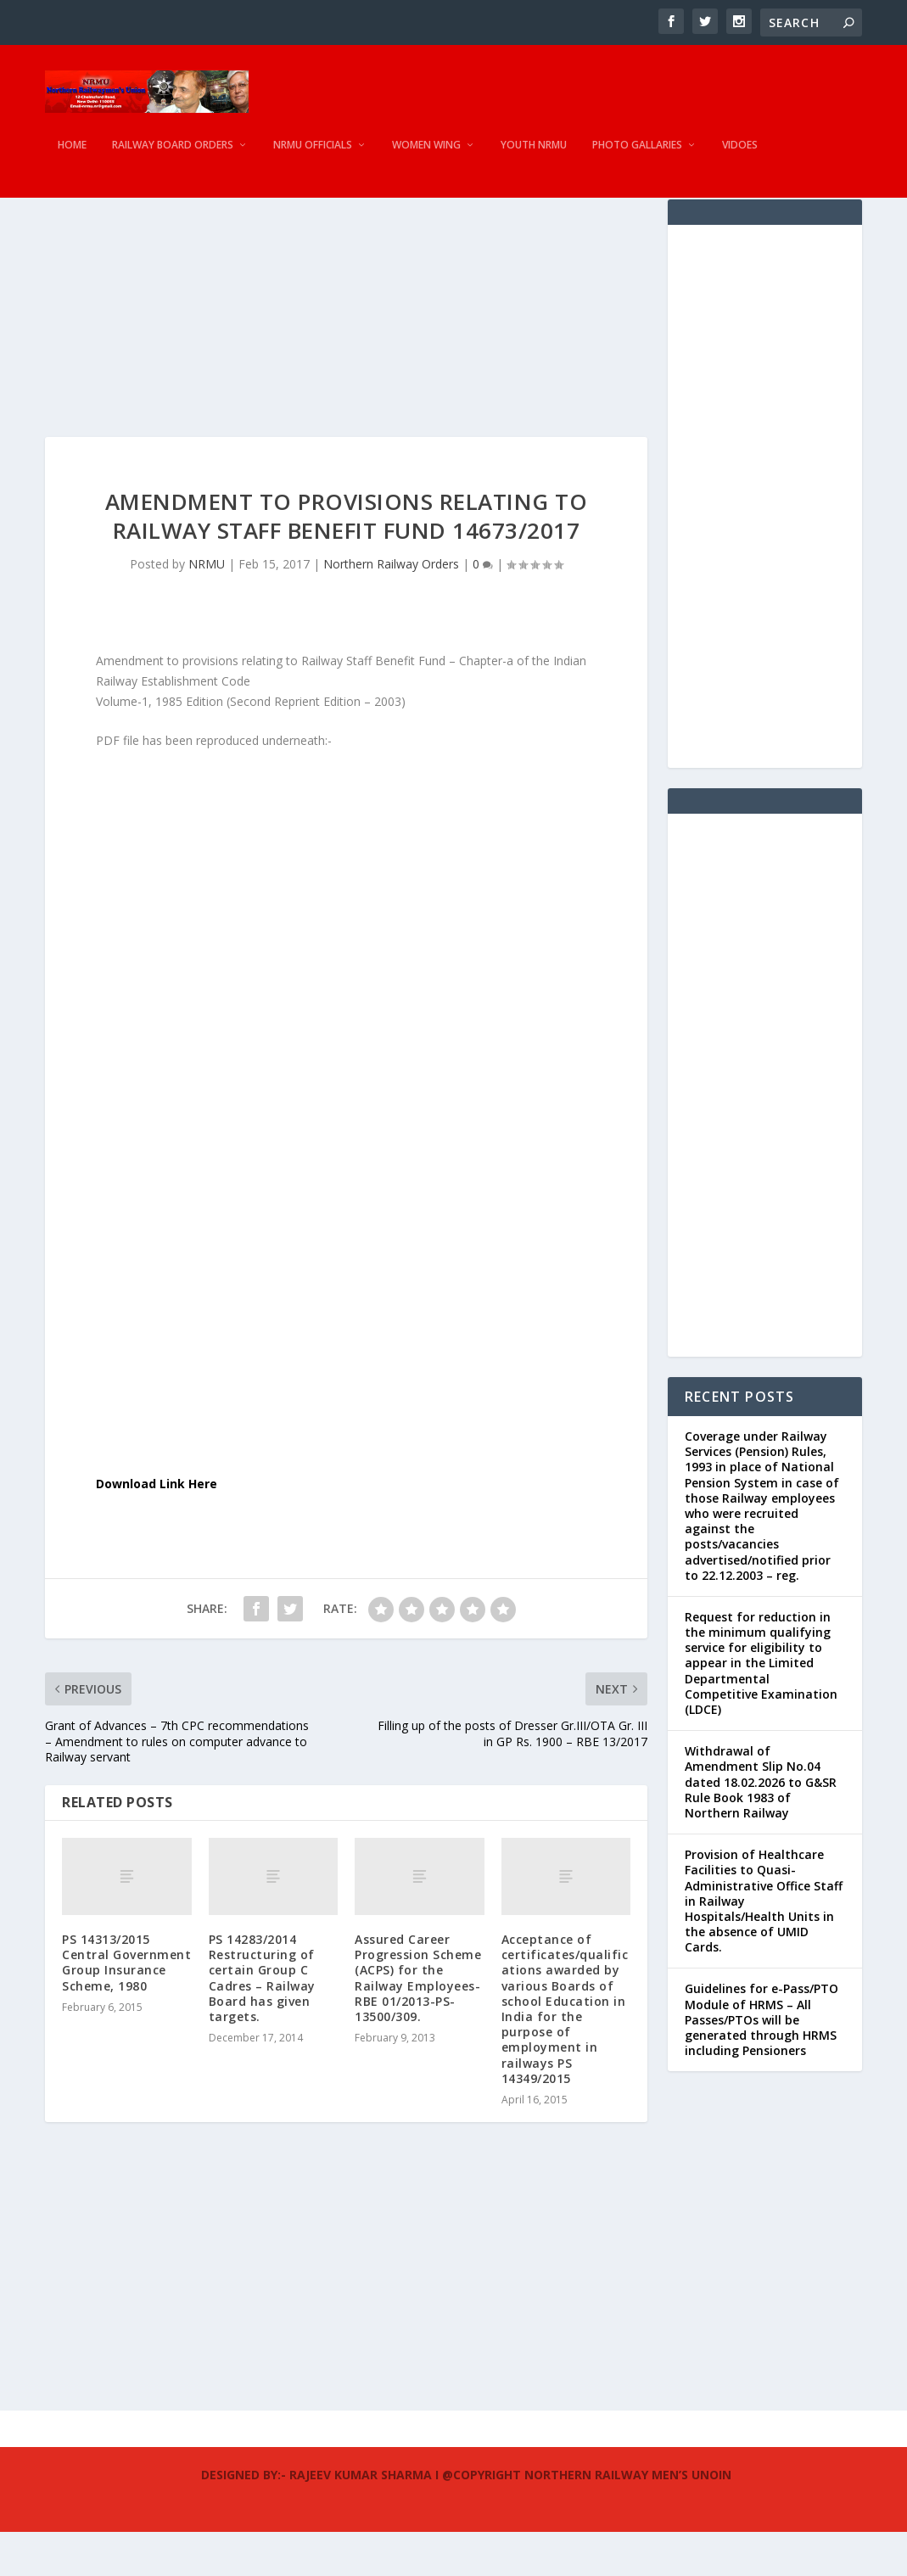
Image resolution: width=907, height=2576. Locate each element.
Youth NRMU (534, 157)
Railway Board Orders (172, 157)
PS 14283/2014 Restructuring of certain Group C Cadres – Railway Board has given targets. (262, 2022)
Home (72, 157)
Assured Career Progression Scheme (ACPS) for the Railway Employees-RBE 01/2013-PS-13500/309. (418, 2022)
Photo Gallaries (637, 157)
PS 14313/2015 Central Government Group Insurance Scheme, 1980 (126, 2006)
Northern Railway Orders (391, 608)
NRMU (206, 608)
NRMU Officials (312, 157)
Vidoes (740, 157)
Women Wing (426, 157)
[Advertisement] (346, 362)
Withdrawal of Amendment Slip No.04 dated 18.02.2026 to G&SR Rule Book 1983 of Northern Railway (761, 1826)
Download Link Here (156, 1528)
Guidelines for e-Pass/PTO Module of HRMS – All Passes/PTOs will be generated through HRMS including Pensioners (761, 2063)
